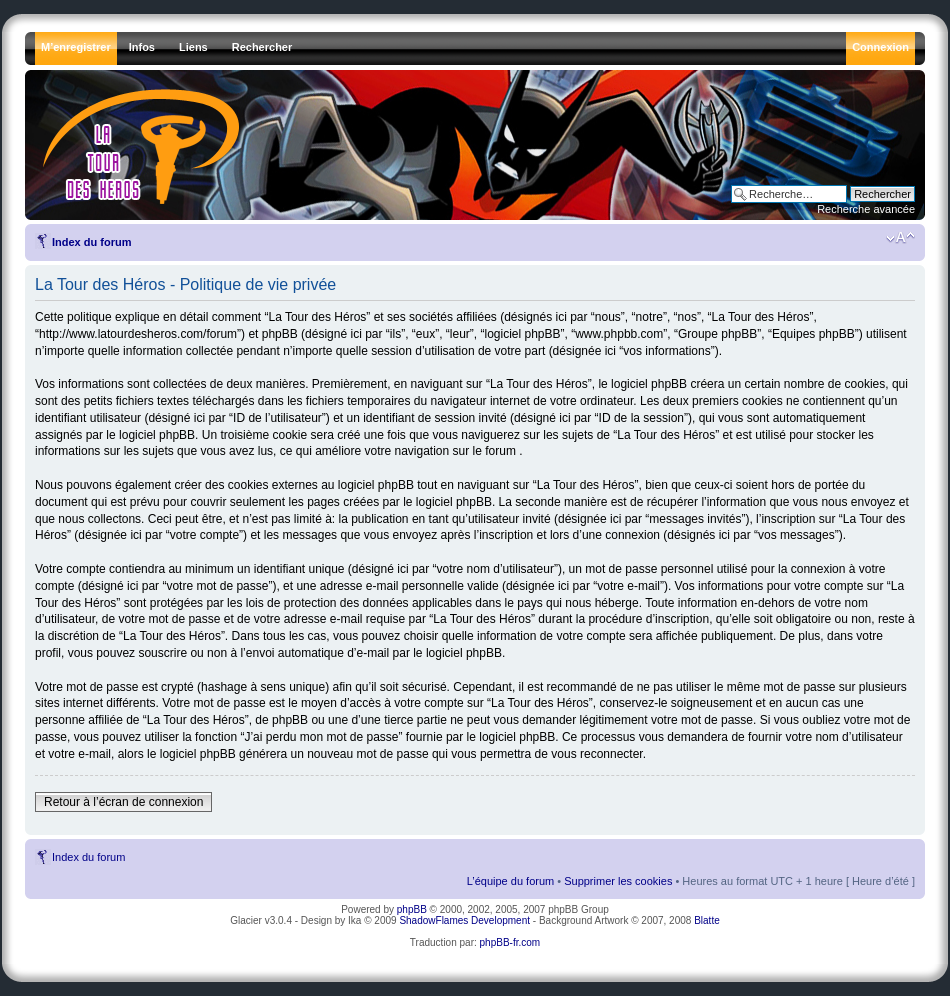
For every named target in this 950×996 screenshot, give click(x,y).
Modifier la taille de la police (900, 238)
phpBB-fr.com (510, 942)
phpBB (412, 909)
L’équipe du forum (510, 881)
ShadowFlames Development (464, 920)
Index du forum (91, 242)
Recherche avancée (866, 209)
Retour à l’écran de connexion (123, 802)
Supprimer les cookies (618, 881)
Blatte (707, 920)
